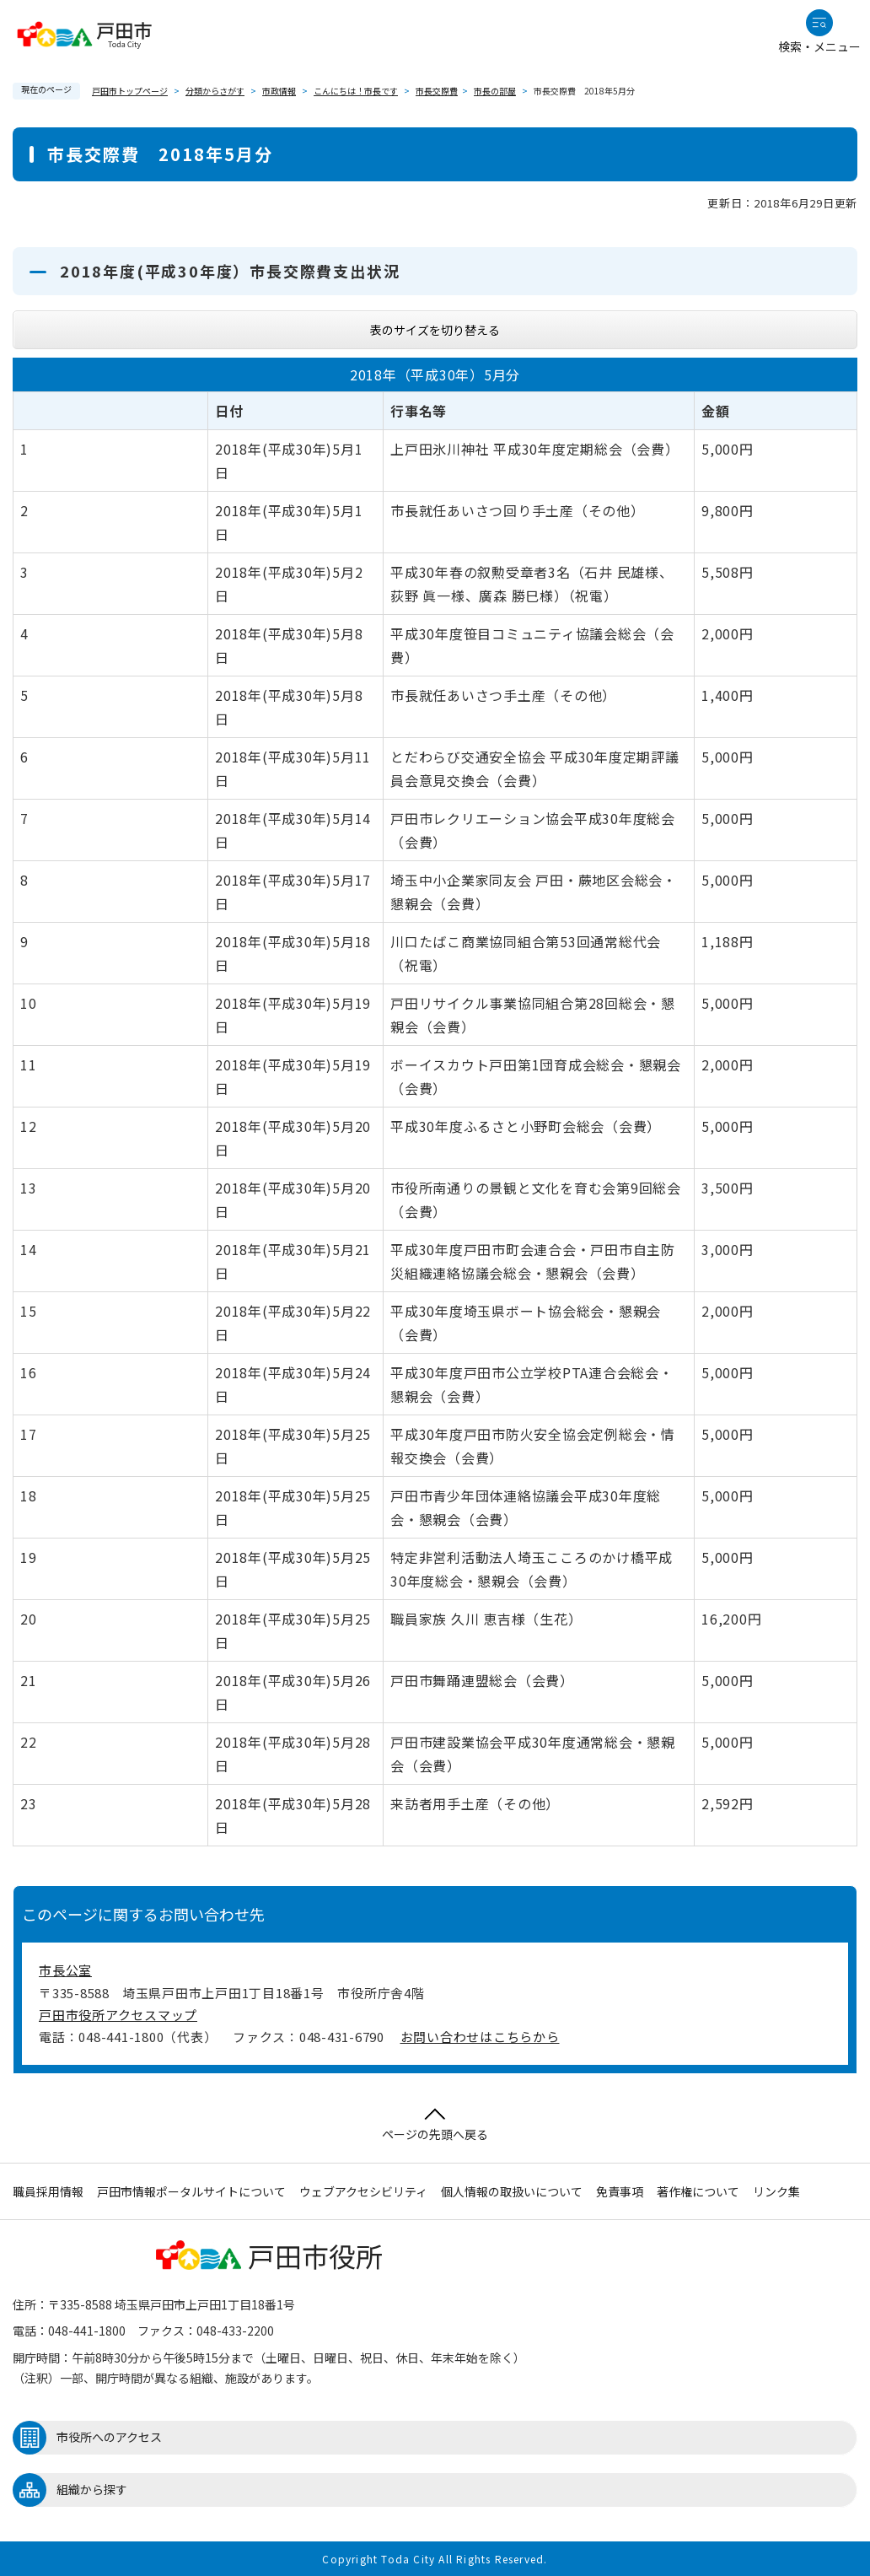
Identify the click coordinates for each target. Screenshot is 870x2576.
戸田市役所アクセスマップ (118, 2015)
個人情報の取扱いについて (512, 2191)
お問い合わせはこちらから (480, 2036)
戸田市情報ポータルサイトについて (191, 2191)
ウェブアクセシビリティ (363, 2191)
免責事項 (619, 2191)
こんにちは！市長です (356, 90)
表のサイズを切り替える (435, 329)
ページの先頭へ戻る (435, 2125)
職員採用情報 (48, 2191)
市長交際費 (437, 90)
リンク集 (776, 2191)
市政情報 (279, 90)
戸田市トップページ (130, 90)
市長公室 (65, 1970)
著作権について (698, 2191)
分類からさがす (214, 90)
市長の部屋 (495, 90)
